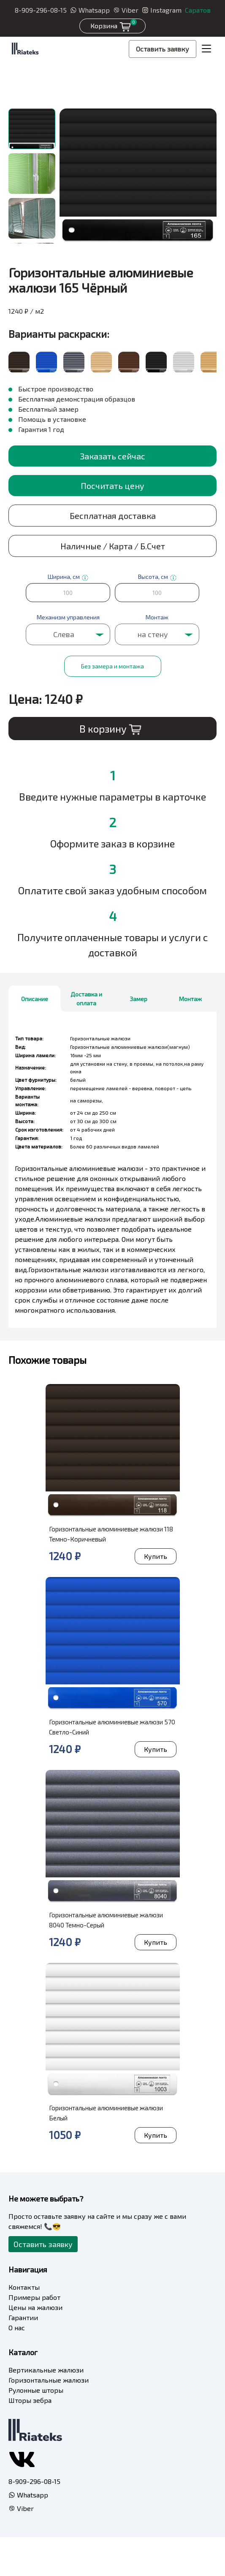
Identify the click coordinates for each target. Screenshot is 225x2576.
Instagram (162, 10)
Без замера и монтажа (112, 666)
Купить (155, 1556)
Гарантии (23, 2317)
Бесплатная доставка (113, 515)
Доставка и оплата (86, 999)
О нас (16, 2328)
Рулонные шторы (35, 2390)
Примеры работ (34, 2297)
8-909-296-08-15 (41, 10)
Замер (138, 998)
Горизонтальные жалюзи (48, 2380)
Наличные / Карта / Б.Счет (112, 546)
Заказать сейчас (112, 456)
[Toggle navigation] (206, 49)
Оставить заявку (162, 49)
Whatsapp (90, 10)
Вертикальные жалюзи (46, 2370)
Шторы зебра (30, 2400)
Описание (34, 998)
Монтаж (190, 998)
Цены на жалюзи (35, 2307)
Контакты (24, 2287)
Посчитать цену (112, 485)
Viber (125, 10)
